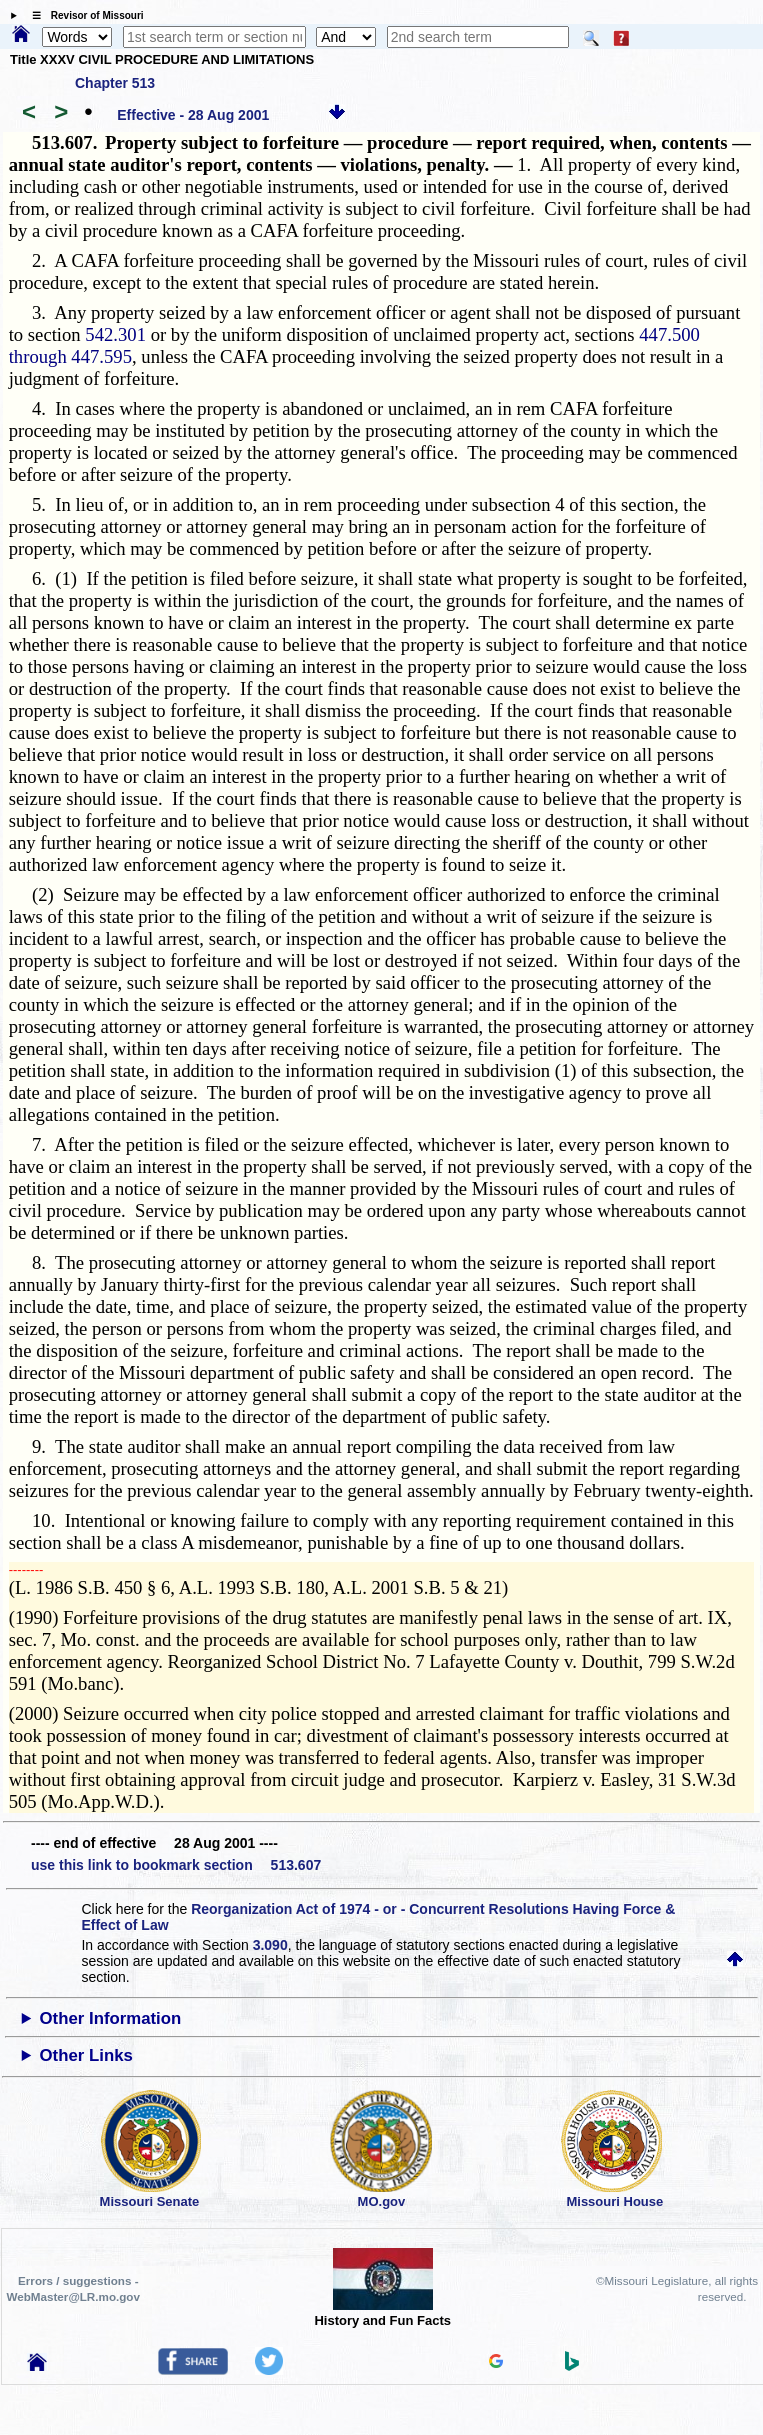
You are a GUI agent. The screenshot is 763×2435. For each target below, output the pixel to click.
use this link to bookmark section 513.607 (176, 1865)
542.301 (115, 334)
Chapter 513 (115, 83)
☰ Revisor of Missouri (83, 15)
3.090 (270, 1945)
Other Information (111, 2018)
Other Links (86, 2055)
